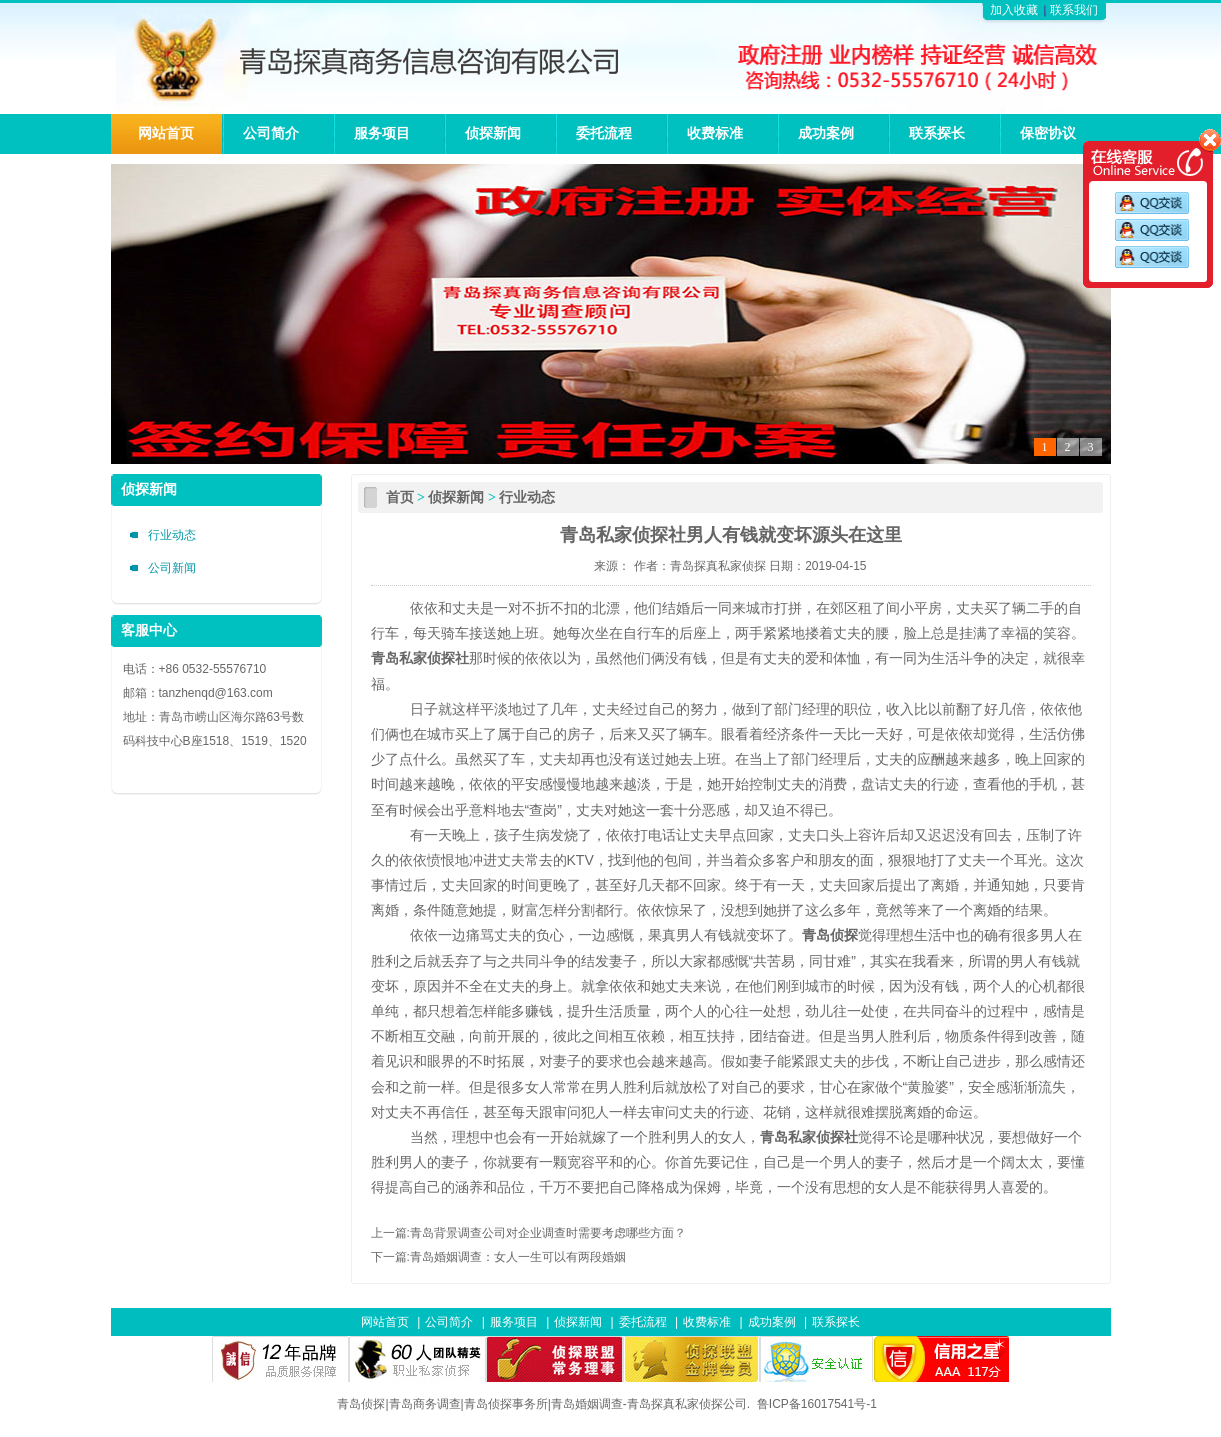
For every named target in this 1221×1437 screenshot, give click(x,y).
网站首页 (166, 133)
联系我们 (1074, 10)
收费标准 (715, 133)
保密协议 (1048, 133)
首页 (400, 497)
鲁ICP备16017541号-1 (817, 1404)
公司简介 (271, 133)
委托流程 (604, 133)
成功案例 (826, 133)
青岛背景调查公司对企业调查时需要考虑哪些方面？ (548, 1233)
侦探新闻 (493, 133)
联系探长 (937, 133)
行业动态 (172, 535)
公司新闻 (172, 568)
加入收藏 (1014, 10)
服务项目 (382, 133)
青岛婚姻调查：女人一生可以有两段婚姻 (518, 1257)
